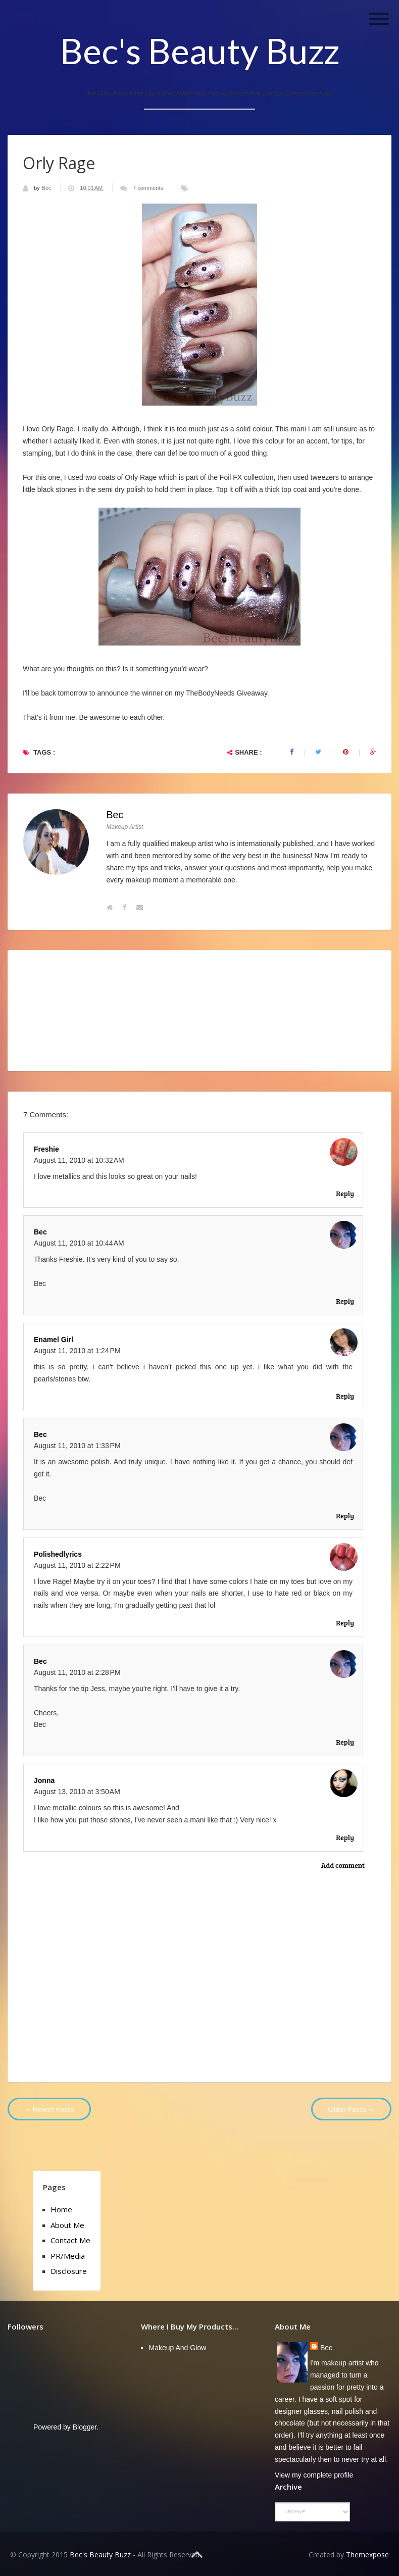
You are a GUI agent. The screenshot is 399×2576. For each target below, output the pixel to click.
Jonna (44, 1780)
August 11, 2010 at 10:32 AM (79, 1160)
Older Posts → (351, 2109)
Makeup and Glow (177, 2348)
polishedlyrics (58, 1554)
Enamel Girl (53, 1339)
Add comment (343, 1865)
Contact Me (70, 2240)
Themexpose (367, 2554)
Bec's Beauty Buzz (199, 50)
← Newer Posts (49, 2109)
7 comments (148, 188)
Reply (345, 1193)
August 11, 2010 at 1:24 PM (77, 1351)
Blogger (84, 2427)
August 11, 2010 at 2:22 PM (77, 1565)
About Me (67, 2225)
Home (61, 2209)
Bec (47, 188)
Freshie (46, 1149)
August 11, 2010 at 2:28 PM (77, 1672)
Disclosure (69, 2271)
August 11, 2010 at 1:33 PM (77, 1446)
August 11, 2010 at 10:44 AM (79, 1243)
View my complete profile (314, 2475)
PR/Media (68, 2256)
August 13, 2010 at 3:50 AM (77, 1792)
